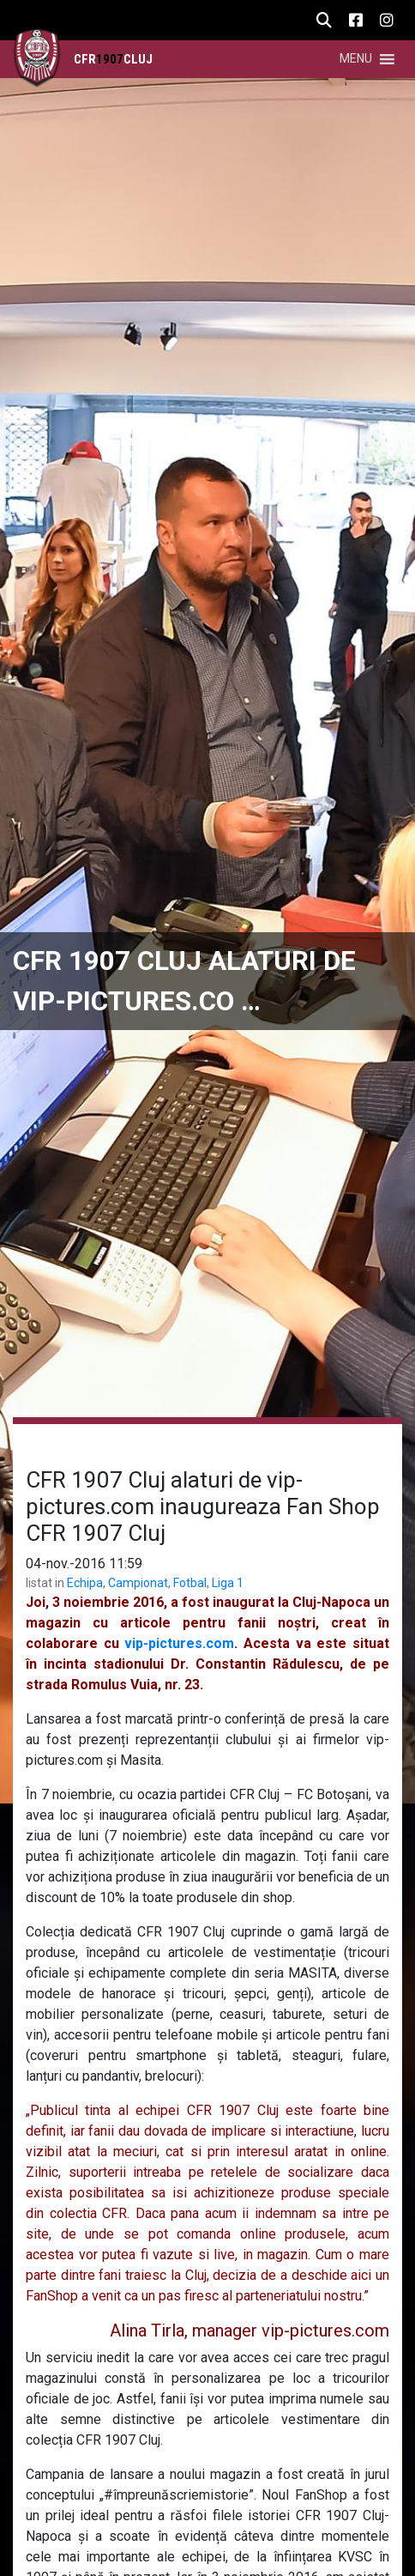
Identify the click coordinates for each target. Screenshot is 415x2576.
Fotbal (190, 1583)
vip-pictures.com (179, 1643)
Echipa (85, 1583)
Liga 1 (228, 1583)
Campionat (138, 1583)
